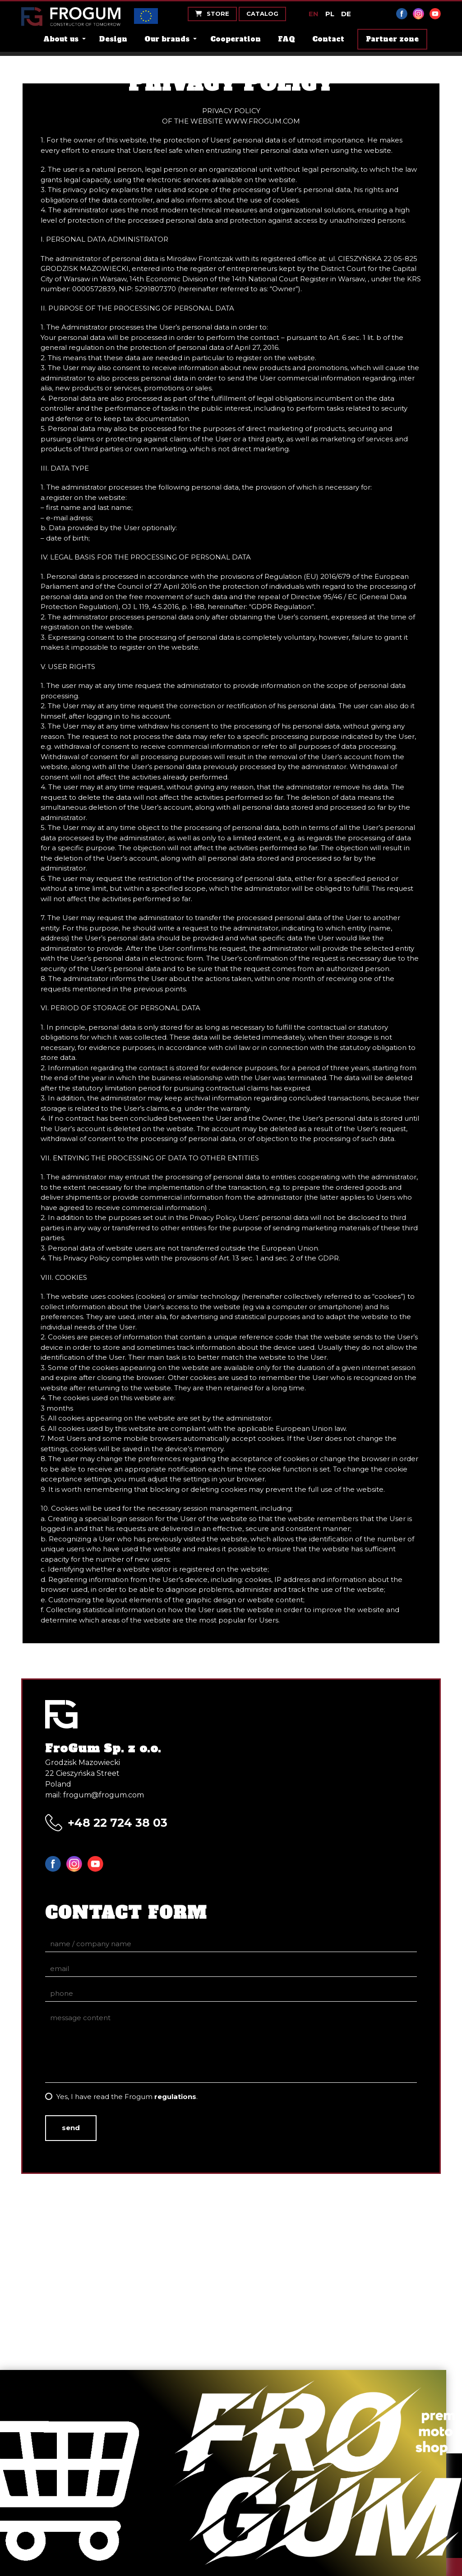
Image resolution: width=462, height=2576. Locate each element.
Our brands (166, 39)
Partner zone (392, 39)
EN (314, 13)
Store (212, 13)
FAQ (286, 39)
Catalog (262, 13)
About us (61, 39)
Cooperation (235, 39)
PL (329, 13)
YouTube (435, 13)
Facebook (401, 13)
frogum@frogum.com (103, 1795)
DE (346, 13)
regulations (175, 2096)
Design (113, 39)
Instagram (418, 13)
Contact (328, 39)
